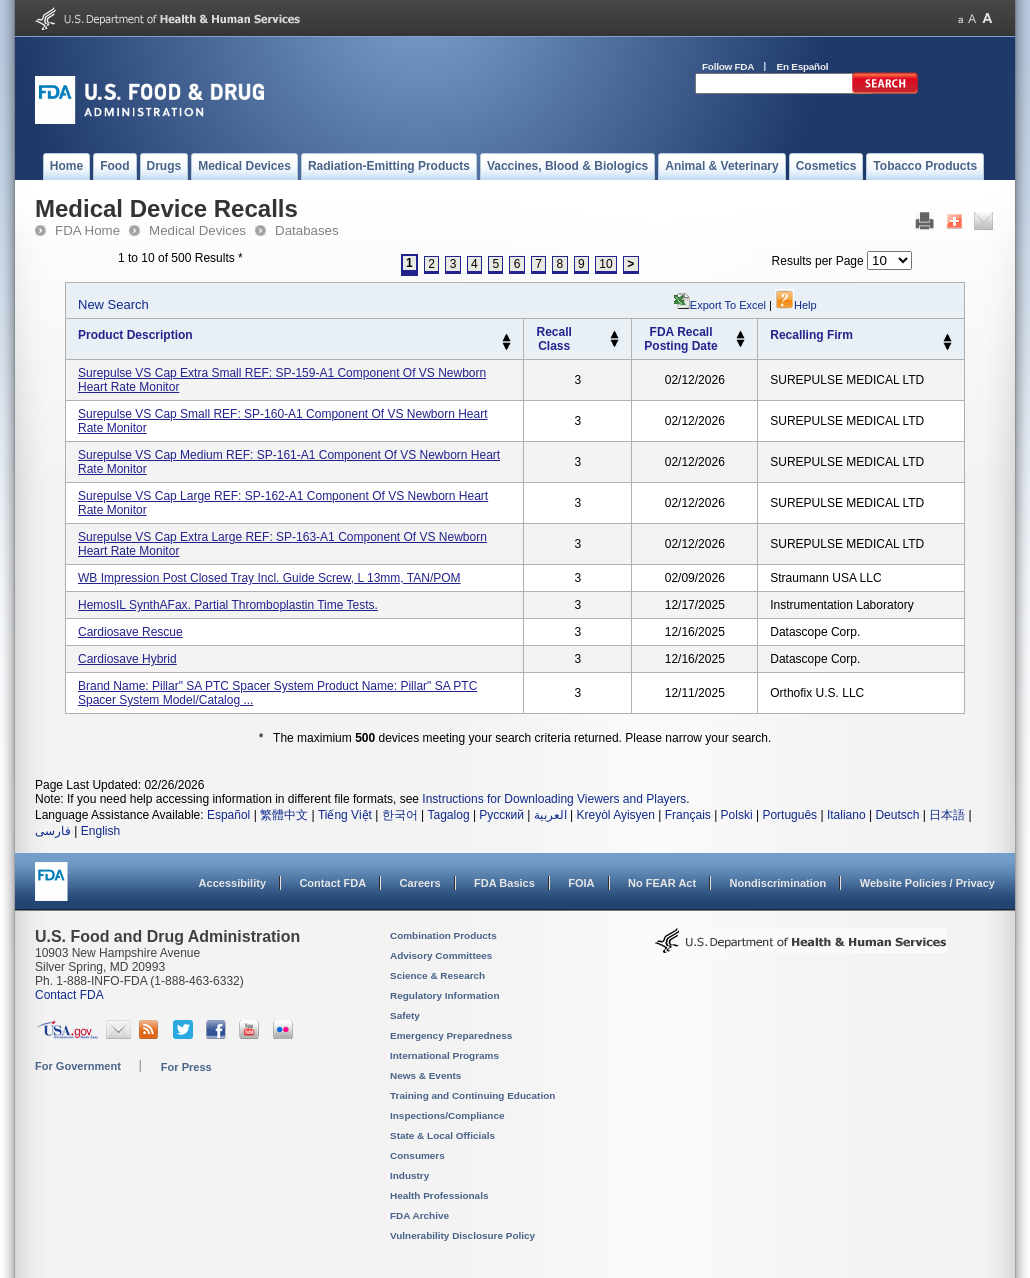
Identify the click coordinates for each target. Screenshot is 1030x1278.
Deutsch (897, 815)
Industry (409, 1175)
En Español (803, 66)
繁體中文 (284, 815)
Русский (501, 815)
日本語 (947, 815)
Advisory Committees (441, 955)
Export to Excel (728, 305)
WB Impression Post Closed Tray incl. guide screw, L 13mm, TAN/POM (269, 578)
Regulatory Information (445, 995)
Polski (737, 815)
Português (789, 815)
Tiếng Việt (345, 815)
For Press (186, 1067)
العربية (550, 815)
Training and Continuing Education (472, 1095)
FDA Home (87, 230)
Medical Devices (197, 230)
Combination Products (443, 935)
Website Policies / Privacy (927, 883)
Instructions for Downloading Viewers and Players (554, 799)
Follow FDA (728, 66)
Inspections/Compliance (447, 1115)
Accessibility (232, 883)
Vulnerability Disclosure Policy (462, 1235)
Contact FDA (332, 883)
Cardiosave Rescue (130, 632)
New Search (113, 304)
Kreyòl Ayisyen (615, 815)
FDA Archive (419, 1215)
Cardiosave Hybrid (127, 659)
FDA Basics (504, 883)
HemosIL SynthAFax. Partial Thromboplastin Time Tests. (228, 605)
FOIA (581, 883)
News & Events (425, 1075)
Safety (405, 1015)
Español (228, 815)
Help (796, 305)
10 (605, 264)
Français (688, 815)
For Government (78, 1066)
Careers (420, 883)
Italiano (846, 815)
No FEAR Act (662, 883)
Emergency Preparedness (451, 1035)
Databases (307, 230)
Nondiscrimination (778, 883)
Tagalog (449, 815)
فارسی (53, 831)
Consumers (417, 1155)
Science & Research (437, 975)
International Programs (444, 1055)
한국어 (400, 815)
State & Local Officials (442, 1135)
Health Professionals (439, 1195)
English (100, 831)
